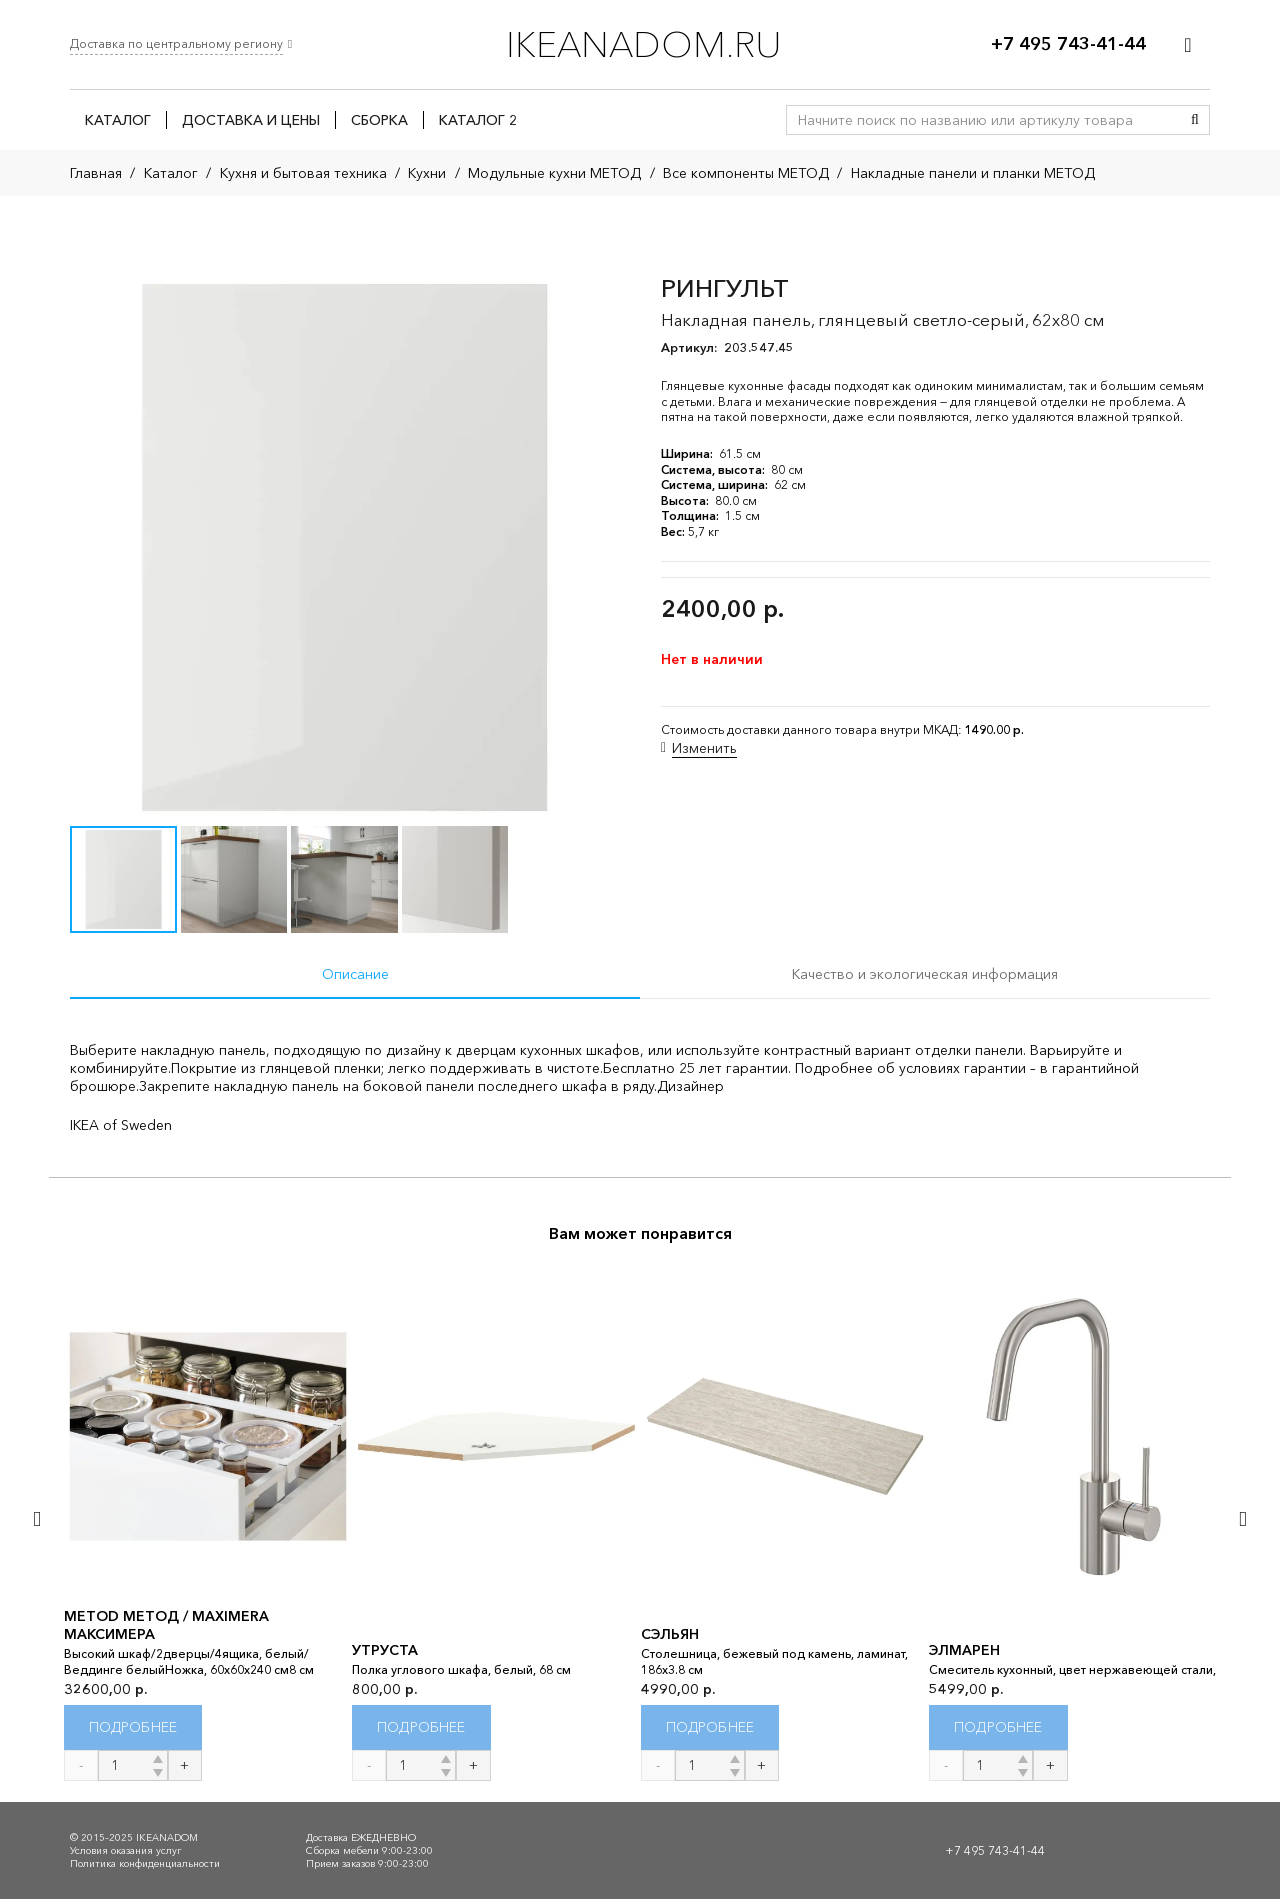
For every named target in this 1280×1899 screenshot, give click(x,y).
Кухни (427, 173)
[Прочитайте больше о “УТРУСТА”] (421, 1727)
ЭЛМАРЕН (964, 1650)
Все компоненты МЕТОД (746, 173)
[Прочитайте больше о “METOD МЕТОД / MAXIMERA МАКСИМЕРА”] (133, 1727)
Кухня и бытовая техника (303, 173)
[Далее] (1241, 1518)
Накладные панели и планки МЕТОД (973, 173)
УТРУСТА (385, 1650)
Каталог (171, 173)
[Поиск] (1195, 120)
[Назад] (38, 1518)
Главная (96, 173)
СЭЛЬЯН (670, 1634)
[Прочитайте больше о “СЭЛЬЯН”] (710, 1727)
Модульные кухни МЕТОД (554, 173)
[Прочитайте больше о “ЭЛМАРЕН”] (998, 1727)
